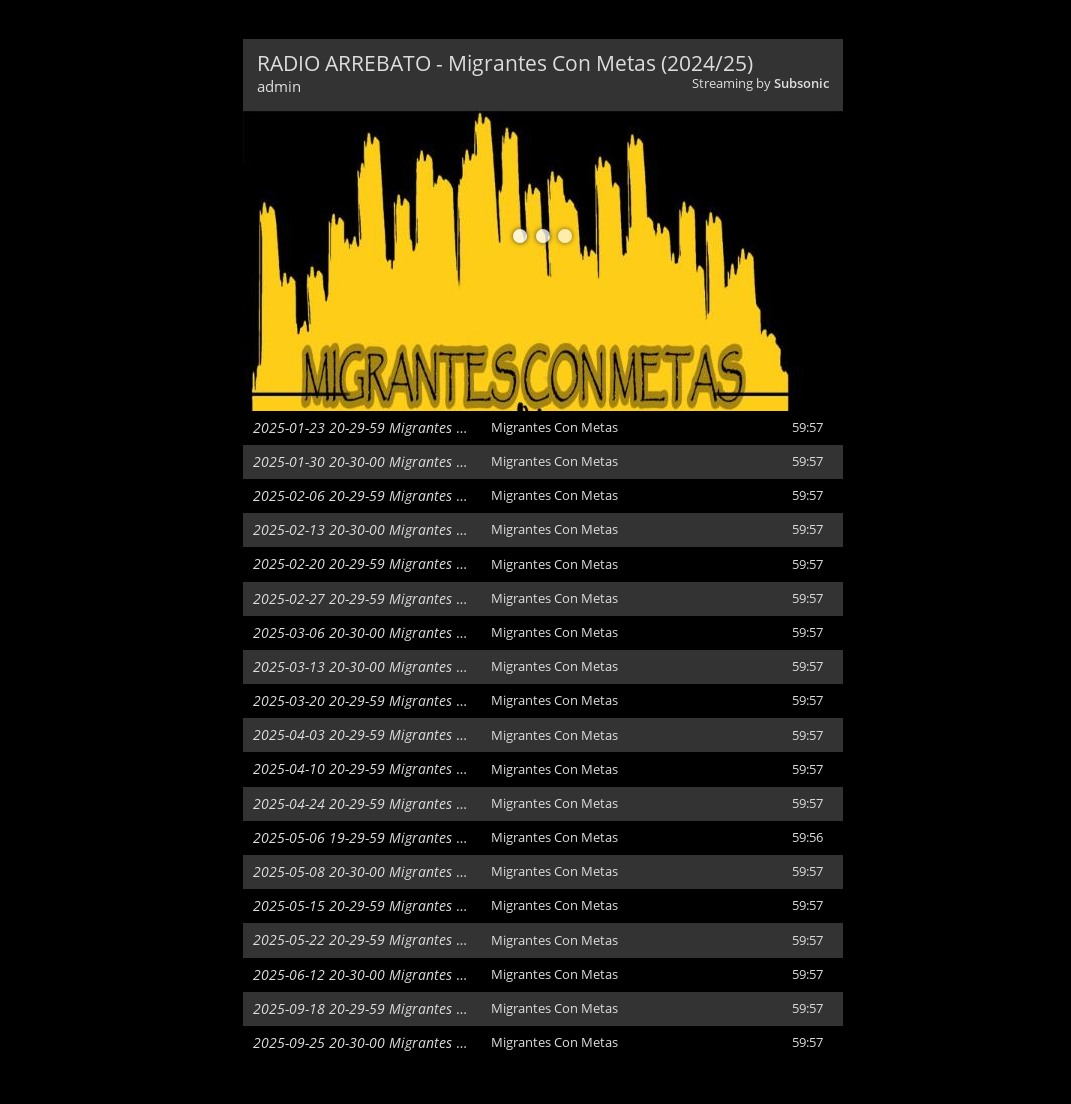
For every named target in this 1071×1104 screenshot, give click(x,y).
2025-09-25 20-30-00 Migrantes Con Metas (387, 1042)
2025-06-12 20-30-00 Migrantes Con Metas (387, 974)
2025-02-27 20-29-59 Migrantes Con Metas (387, 598)
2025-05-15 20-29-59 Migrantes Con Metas (387, 905)
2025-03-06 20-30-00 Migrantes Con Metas (387, 632)
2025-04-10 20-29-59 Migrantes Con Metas (387, 768)
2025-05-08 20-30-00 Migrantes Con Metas (387, 871)
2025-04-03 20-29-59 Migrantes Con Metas (387, 734)
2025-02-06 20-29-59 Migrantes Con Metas (387, 495)
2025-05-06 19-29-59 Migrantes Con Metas (387, 837)
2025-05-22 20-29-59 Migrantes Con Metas (387, 939)
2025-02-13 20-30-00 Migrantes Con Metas (387, 529)
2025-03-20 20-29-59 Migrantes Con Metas (387, 700)
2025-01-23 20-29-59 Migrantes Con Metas (387, 427)
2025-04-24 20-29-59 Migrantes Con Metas (387, 803)
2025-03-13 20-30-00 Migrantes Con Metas (387, 666)
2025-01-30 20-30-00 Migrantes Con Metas (387, 461)
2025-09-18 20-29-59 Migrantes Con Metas (387, 1008)
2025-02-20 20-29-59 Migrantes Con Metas (387, 563)
